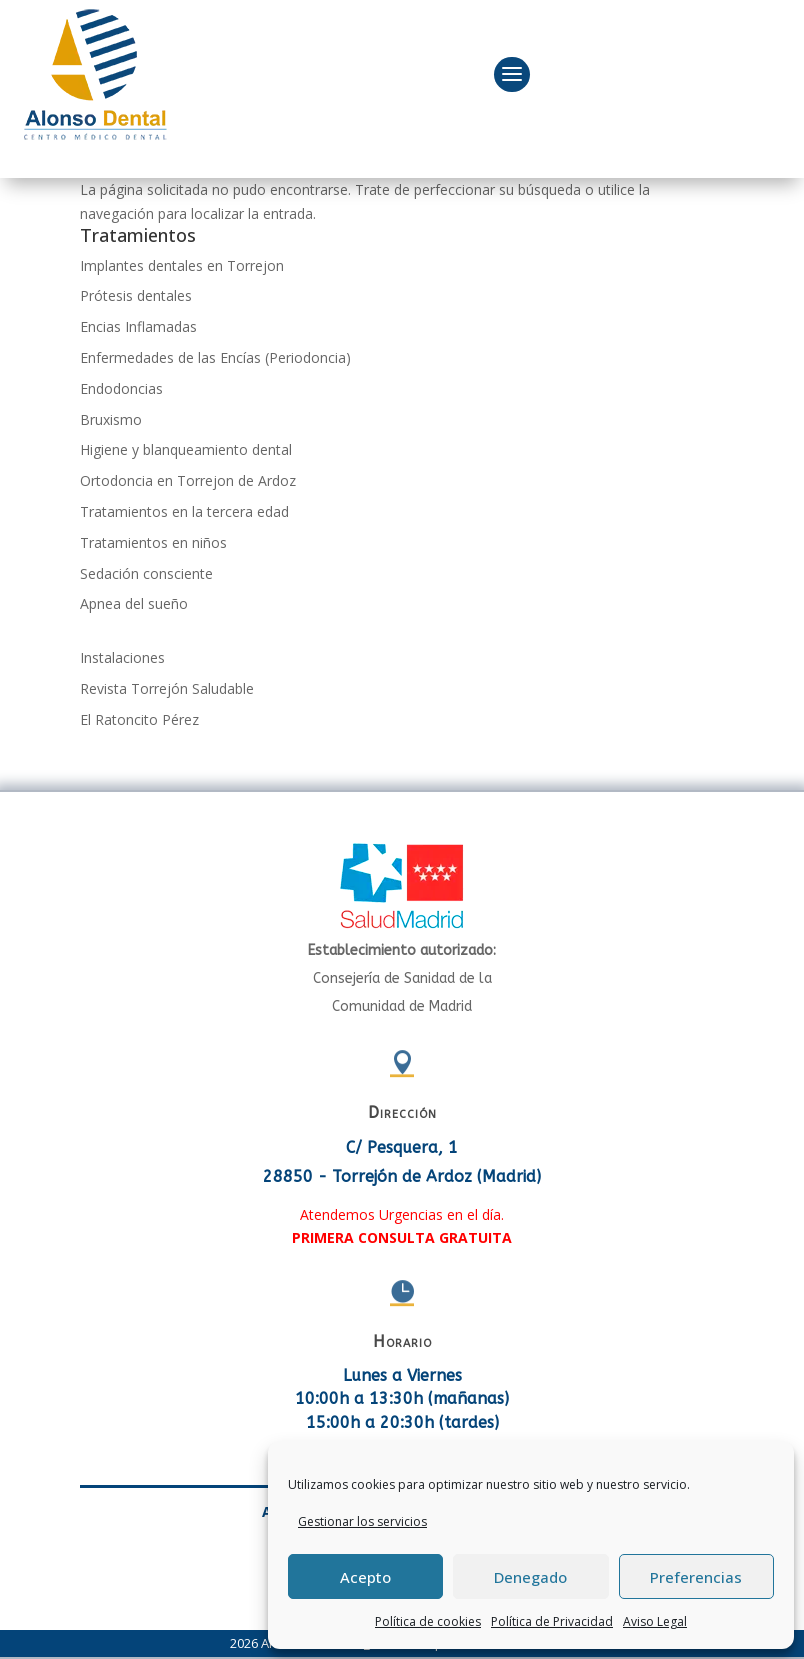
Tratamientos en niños (153, 542)
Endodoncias (121, 388)
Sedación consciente (146, 573)
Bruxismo (111, 419)
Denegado (530, 1577)
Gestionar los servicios (362, 1521)
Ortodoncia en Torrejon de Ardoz (188, 480)
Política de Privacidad (552, 1621)
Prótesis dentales (136, 295)
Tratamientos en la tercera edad (184, 511)
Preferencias (696, 1577)
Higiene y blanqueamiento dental (186, 449)
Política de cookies (428, 1621)
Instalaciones (122, 657)
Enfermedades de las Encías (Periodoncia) (215, 357)
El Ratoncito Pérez (139, 719)
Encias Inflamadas (138, 326)
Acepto (365, 1577)
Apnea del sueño (134, 603)
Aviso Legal (655, 1621)
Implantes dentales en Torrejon (182, 265)
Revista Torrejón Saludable (167, 688)
